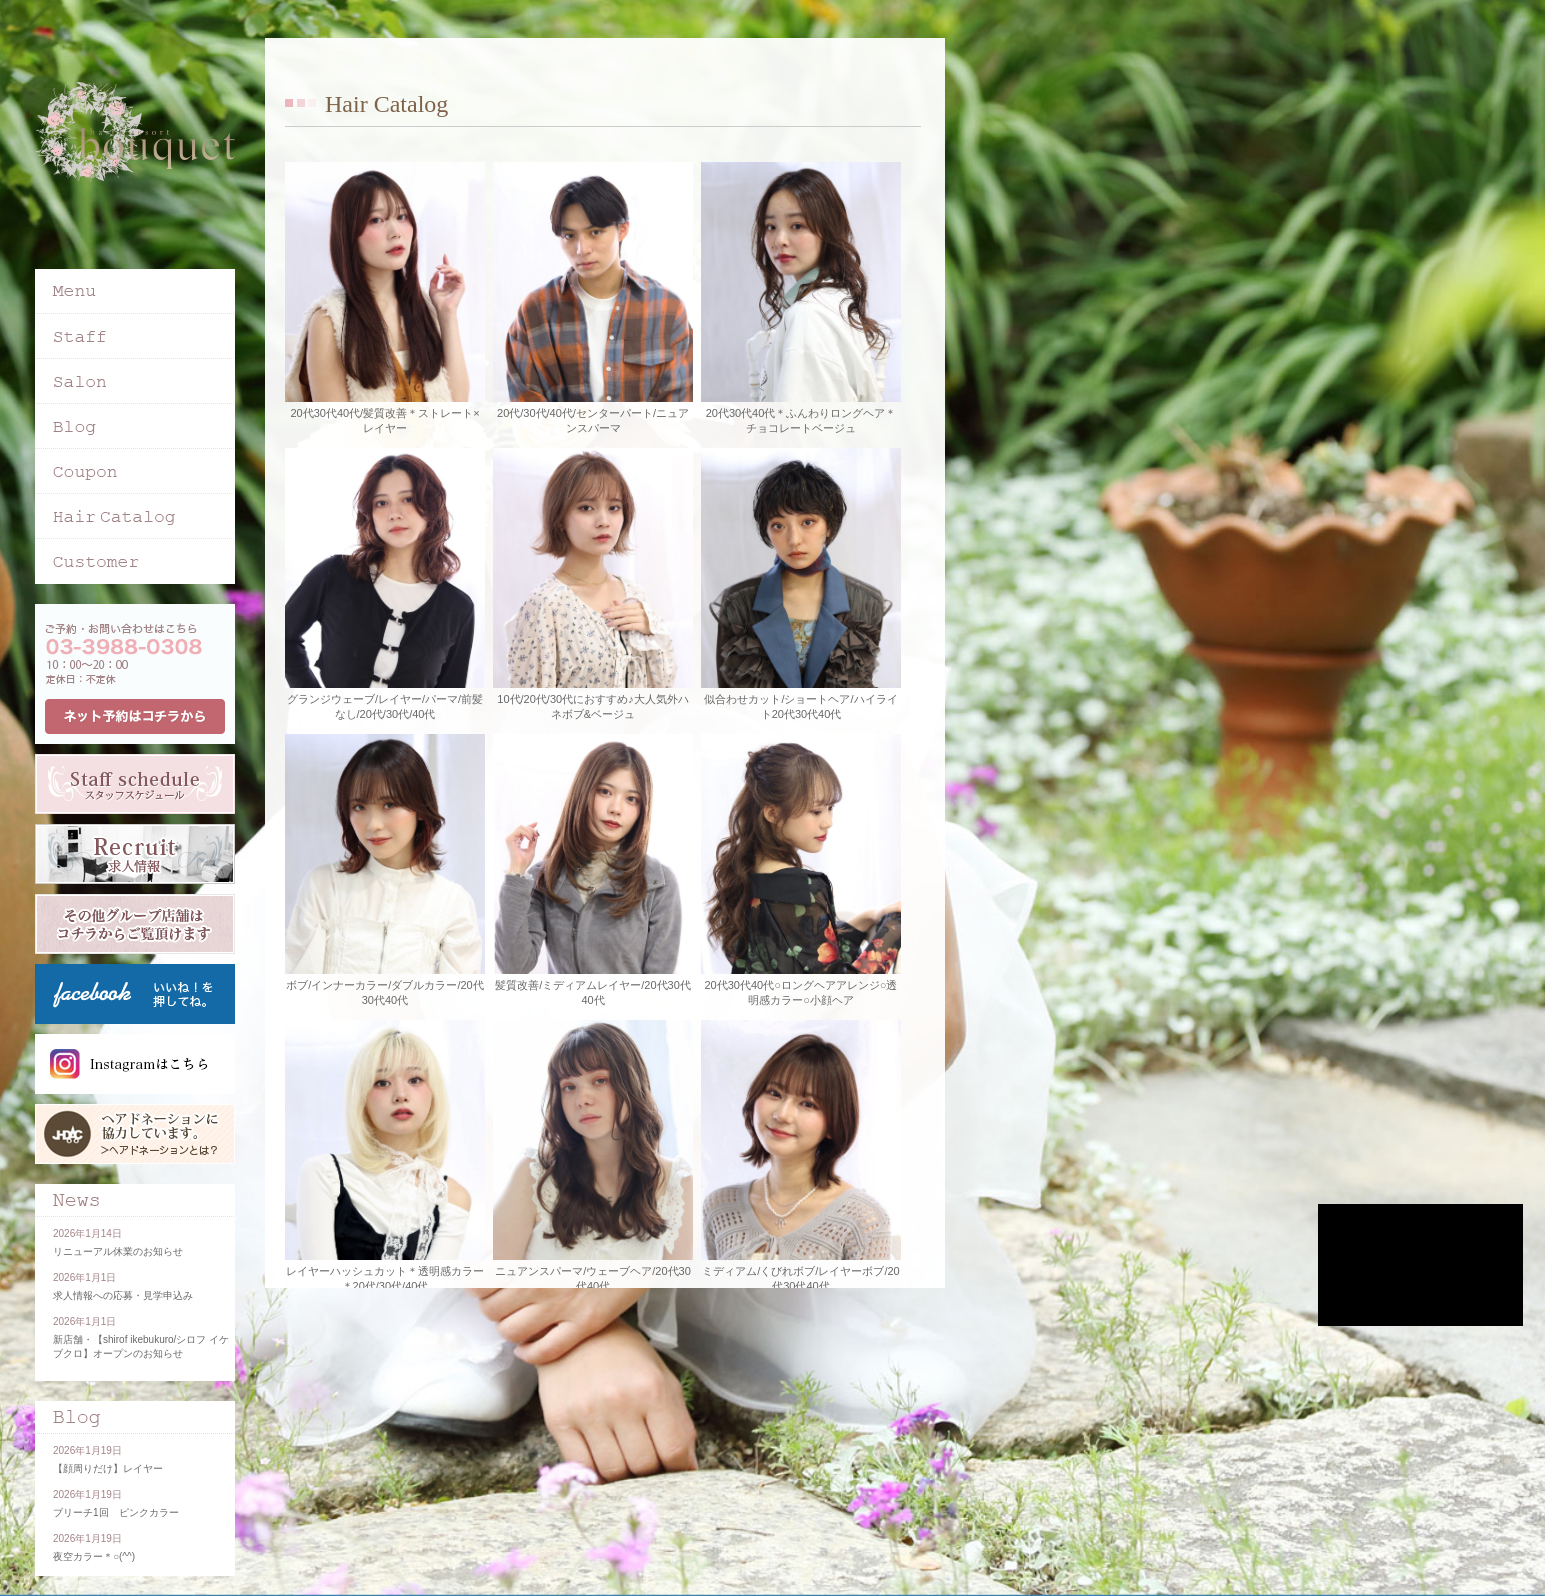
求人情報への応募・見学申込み (123, 1295)
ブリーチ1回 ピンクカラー (116, 1512)
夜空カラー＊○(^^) (94, 1556)
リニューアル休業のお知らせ (118, 1251)
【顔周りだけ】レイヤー (108, 1468)
